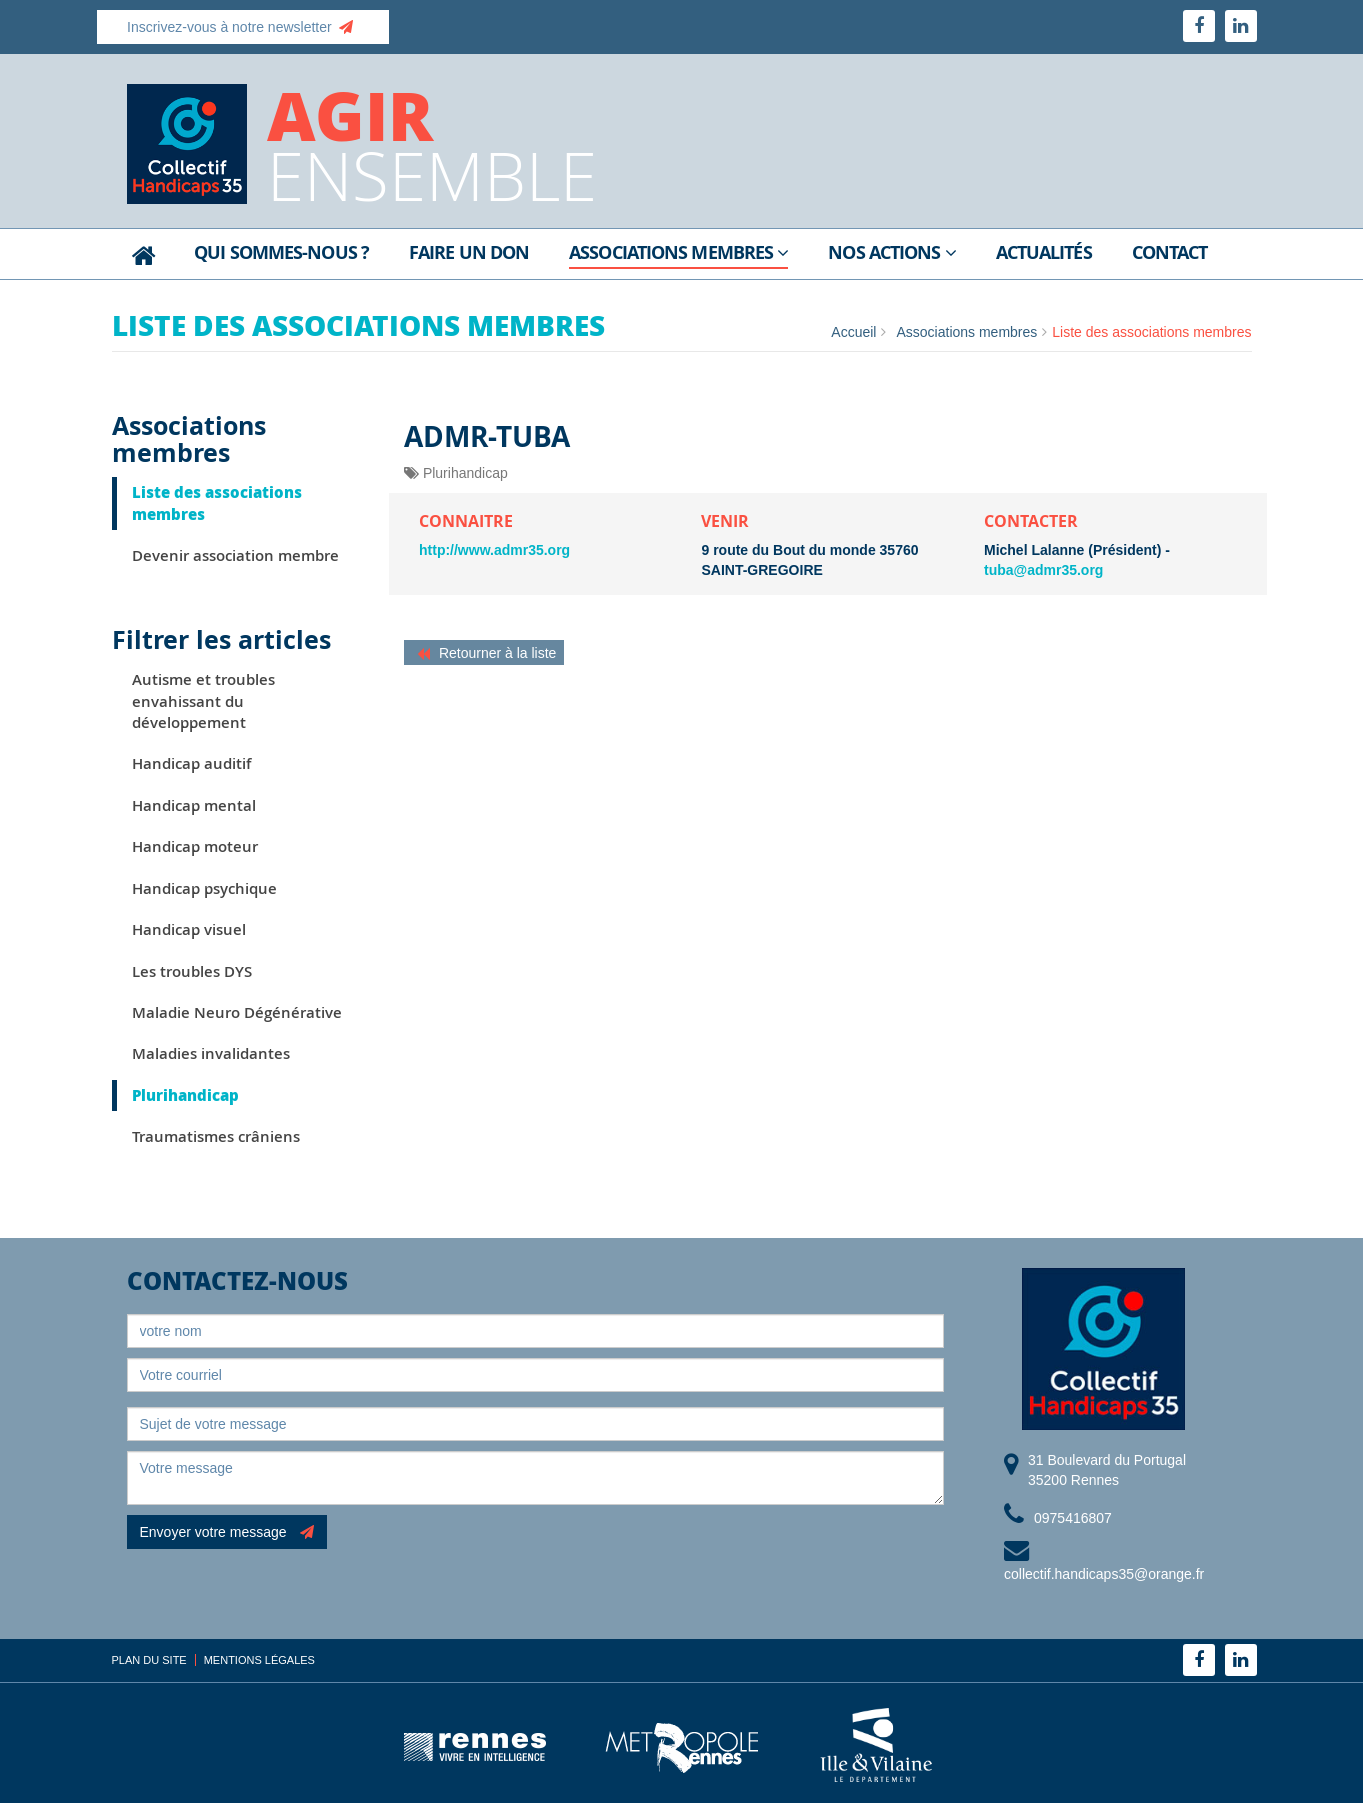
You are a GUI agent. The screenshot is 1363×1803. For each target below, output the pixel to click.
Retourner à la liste (486, 653)
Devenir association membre (235, 555)
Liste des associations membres (217, 502)
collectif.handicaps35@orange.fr (1104, 1574)
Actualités (1044, 254)
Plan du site (149, 1660)
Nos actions (891, 254)
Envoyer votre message (227, 1532)
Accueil (853, 332)
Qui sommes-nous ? (281, 254)
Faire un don (469, 254)
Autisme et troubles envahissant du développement (203, 701)
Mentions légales (259, 1660)
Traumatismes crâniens (216, 1136)
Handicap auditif (191, 763)
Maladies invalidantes (211, 1053)
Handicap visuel (189, 929)
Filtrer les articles (221, 639)
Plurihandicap (185, 1095)
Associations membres (678, 254)
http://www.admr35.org (494, 550)
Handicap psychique (204, 888)
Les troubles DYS (192, 971)
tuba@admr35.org (1043, 570)
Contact (1170, 254)
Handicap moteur (195, 846)
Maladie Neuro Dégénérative (237, 1012)
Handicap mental (194, 805)
